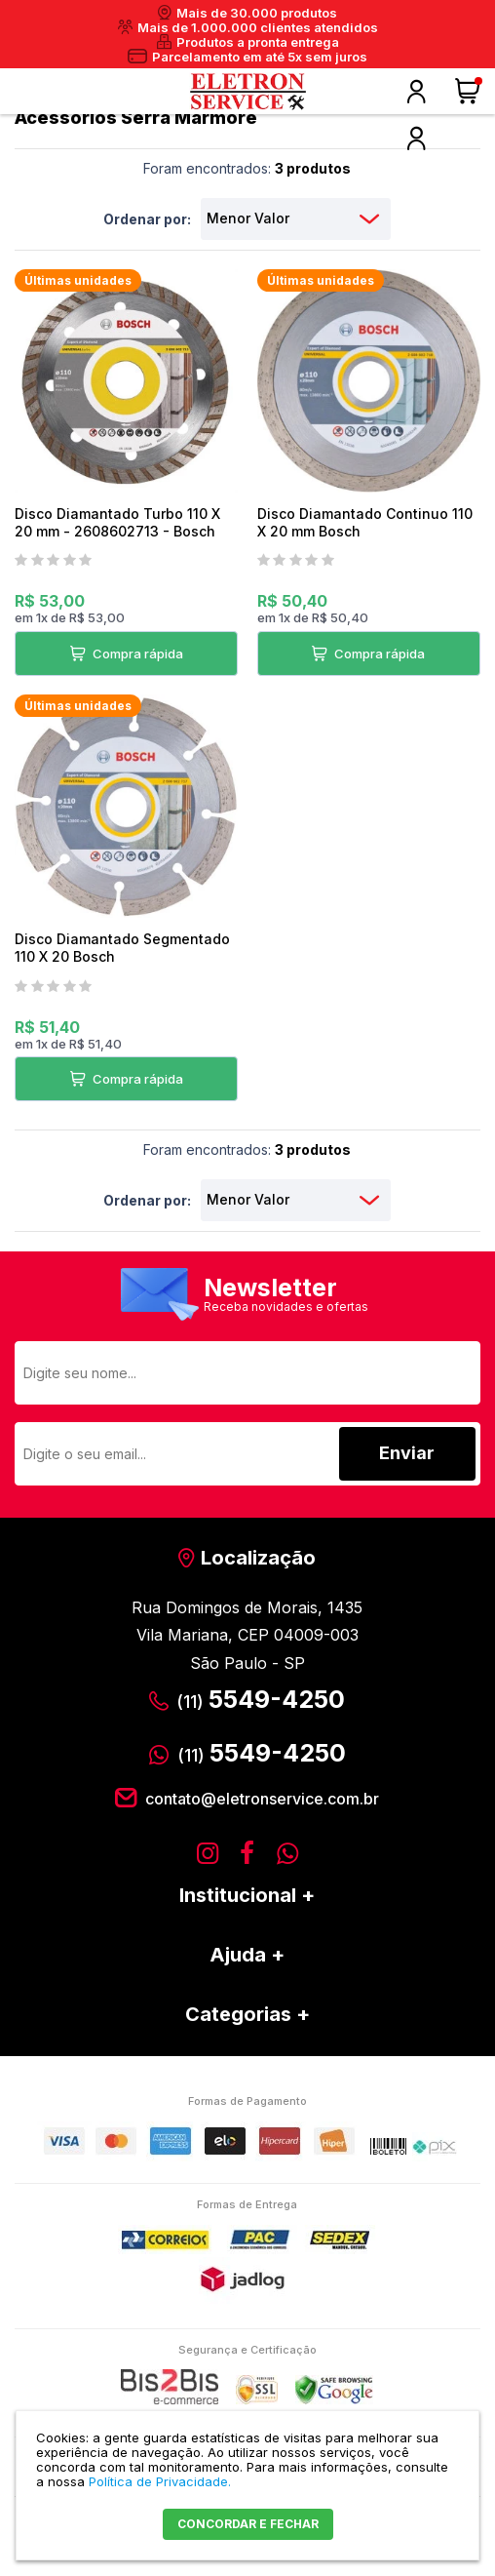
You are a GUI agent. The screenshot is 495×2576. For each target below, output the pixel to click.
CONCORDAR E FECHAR (248, 2524)
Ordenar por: (147, 219)
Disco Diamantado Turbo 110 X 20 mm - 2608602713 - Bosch (117, 522)
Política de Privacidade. (160, 2481)
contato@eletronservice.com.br (262, 1798)
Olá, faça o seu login (416, 91)
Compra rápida (136, 653)
